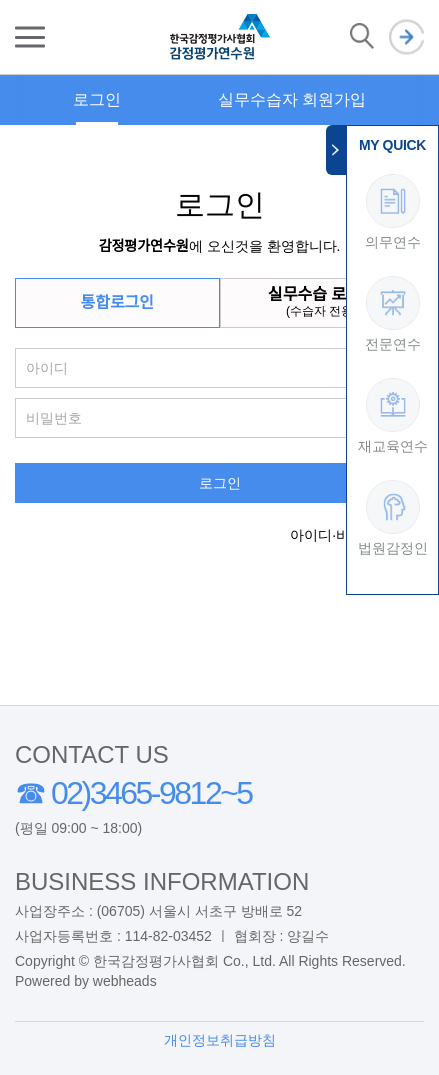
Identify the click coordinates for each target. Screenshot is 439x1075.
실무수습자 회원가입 (292, 99)
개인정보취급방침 (220, 1040)
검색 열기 (362, 37)
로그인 (406, 37)
